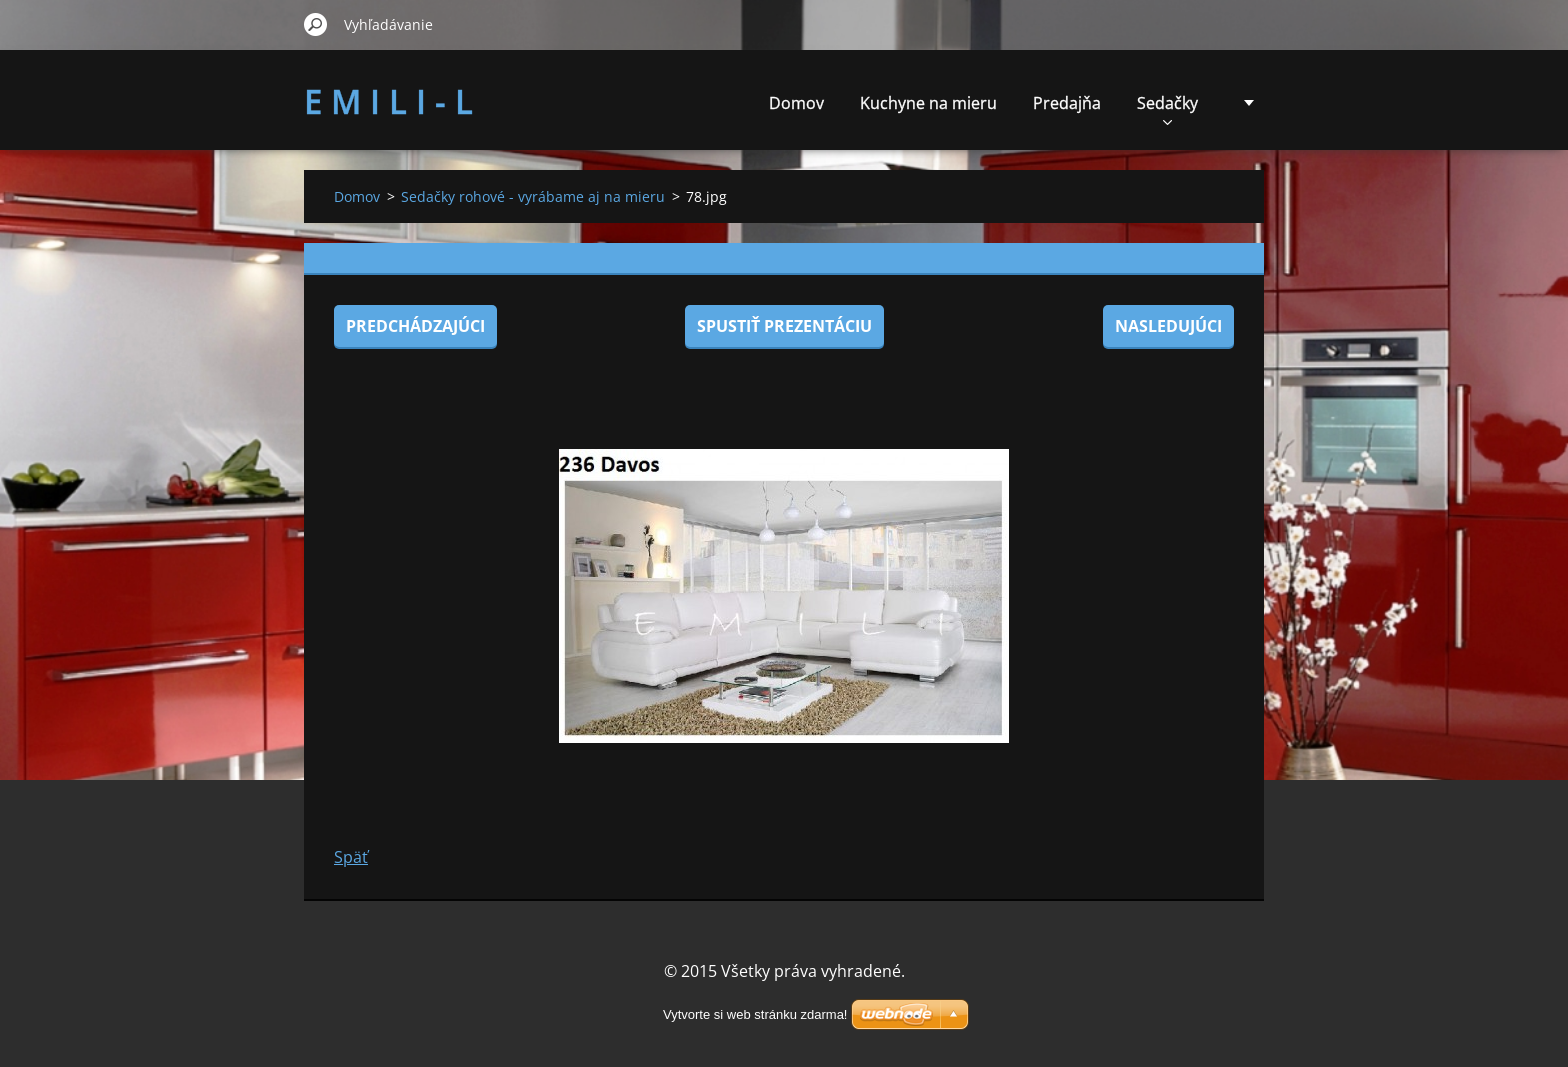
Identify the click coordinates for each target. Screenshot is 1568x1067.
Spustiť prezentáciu (784, 326)
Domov (796, 103)
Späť (351, 857)
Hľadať (316, 24)
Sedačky (1167, 108)
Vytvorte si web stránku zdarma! (755, 1014)
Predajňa (1067, 103)
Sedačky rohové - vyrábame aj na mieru (533, 196)
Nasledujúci (1168, 326)
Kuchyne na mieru (928, 103)
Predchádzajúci (415, 326)
